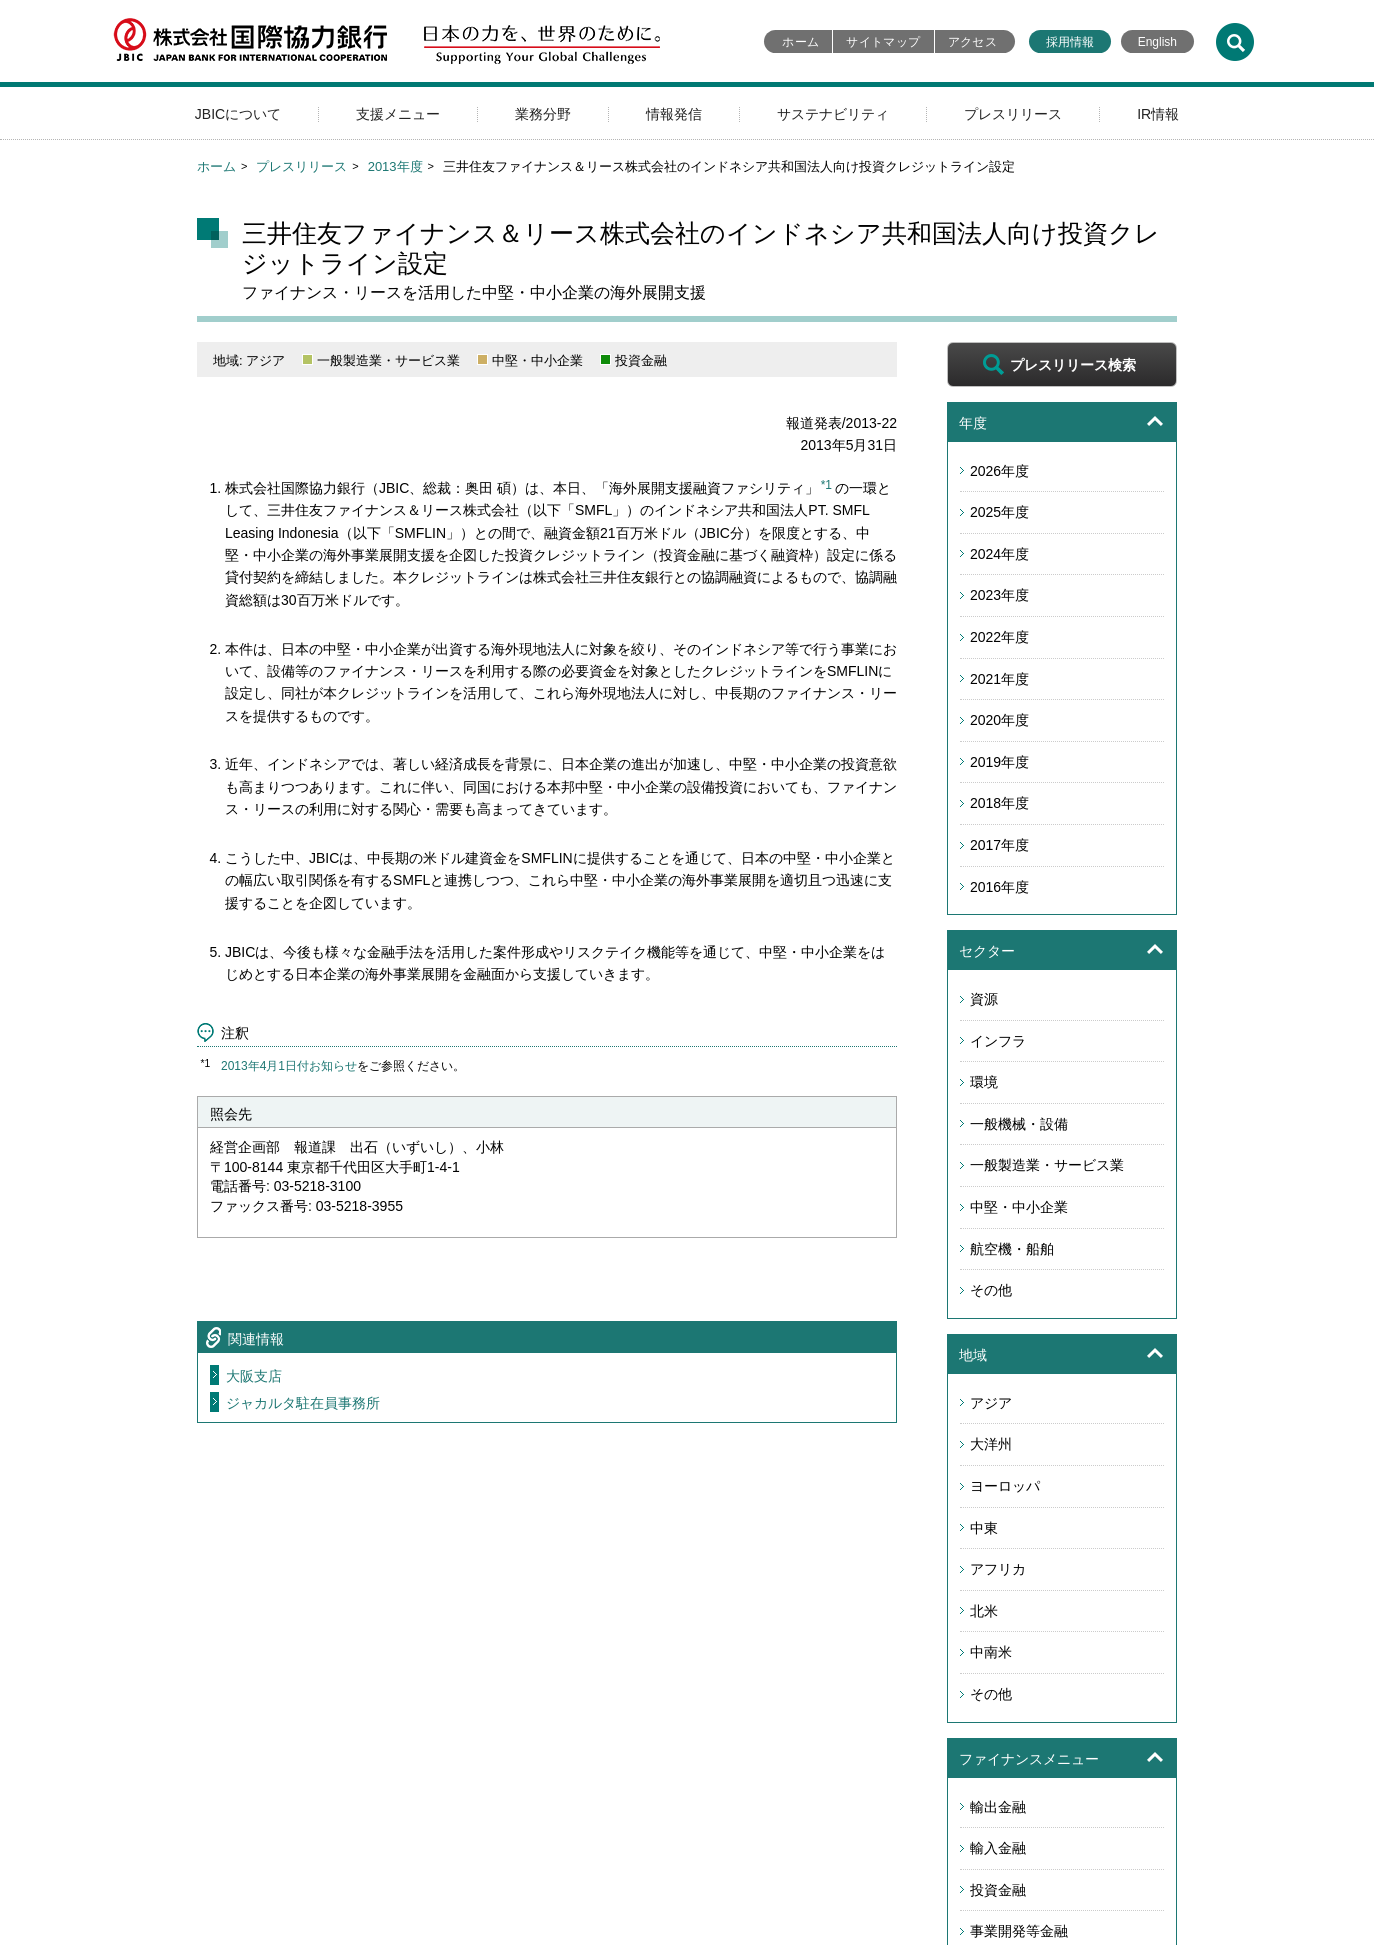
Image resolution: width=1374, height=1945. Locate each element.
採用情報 (1070, 42)
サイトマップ (883, 42)
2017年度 (999, 845)
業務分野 (543, 114)
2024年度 (999, 554)
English (1157, 42)
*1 (826, 485)
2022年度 (999, 637)
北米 (984, 1611)
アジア (991, 1403)
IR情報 (1158, 114)
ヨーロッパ (1005, 1486)
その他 (991, 1290)
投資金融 (998, 1890)
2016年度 (999, 887)
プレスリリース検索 (1073, 365)
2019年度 (999, 762)
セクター (987, 951)
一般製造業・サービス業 (1047, 1165)
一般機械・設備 (1019, 1124)
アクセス (972, 42)
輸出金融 (998, 1807)
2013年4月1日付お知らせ (289, 1066)
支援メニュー (398, 114)
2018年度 (999, 803)
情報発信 (674, 114)
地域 (973, 1355)
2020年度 (999, 720)
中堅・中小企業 (1019, 1207)
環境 (984, 1082)
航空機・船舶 (1012, 1249)
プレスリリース (1013, 114)
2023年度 (999, 595)
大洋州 (991, 1444)
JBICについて (238, 114)
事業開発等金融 (1019, 1931)
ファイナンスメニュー (1029, 1759)
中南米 (991, 1652)
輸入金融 (998, 1848)
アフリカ (998, 1569)
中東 (984, 1528)
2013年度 (395, 166)
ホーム (800, 42)
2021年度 (999, 679)
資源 (984, 999)
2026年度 (999, 471)
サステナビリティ (833, 114)
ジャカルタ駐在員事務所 (303, 1403)
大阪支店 (254, 1376)
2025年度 (999, 512)
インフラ (998, 1041)
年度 (973, 423)
